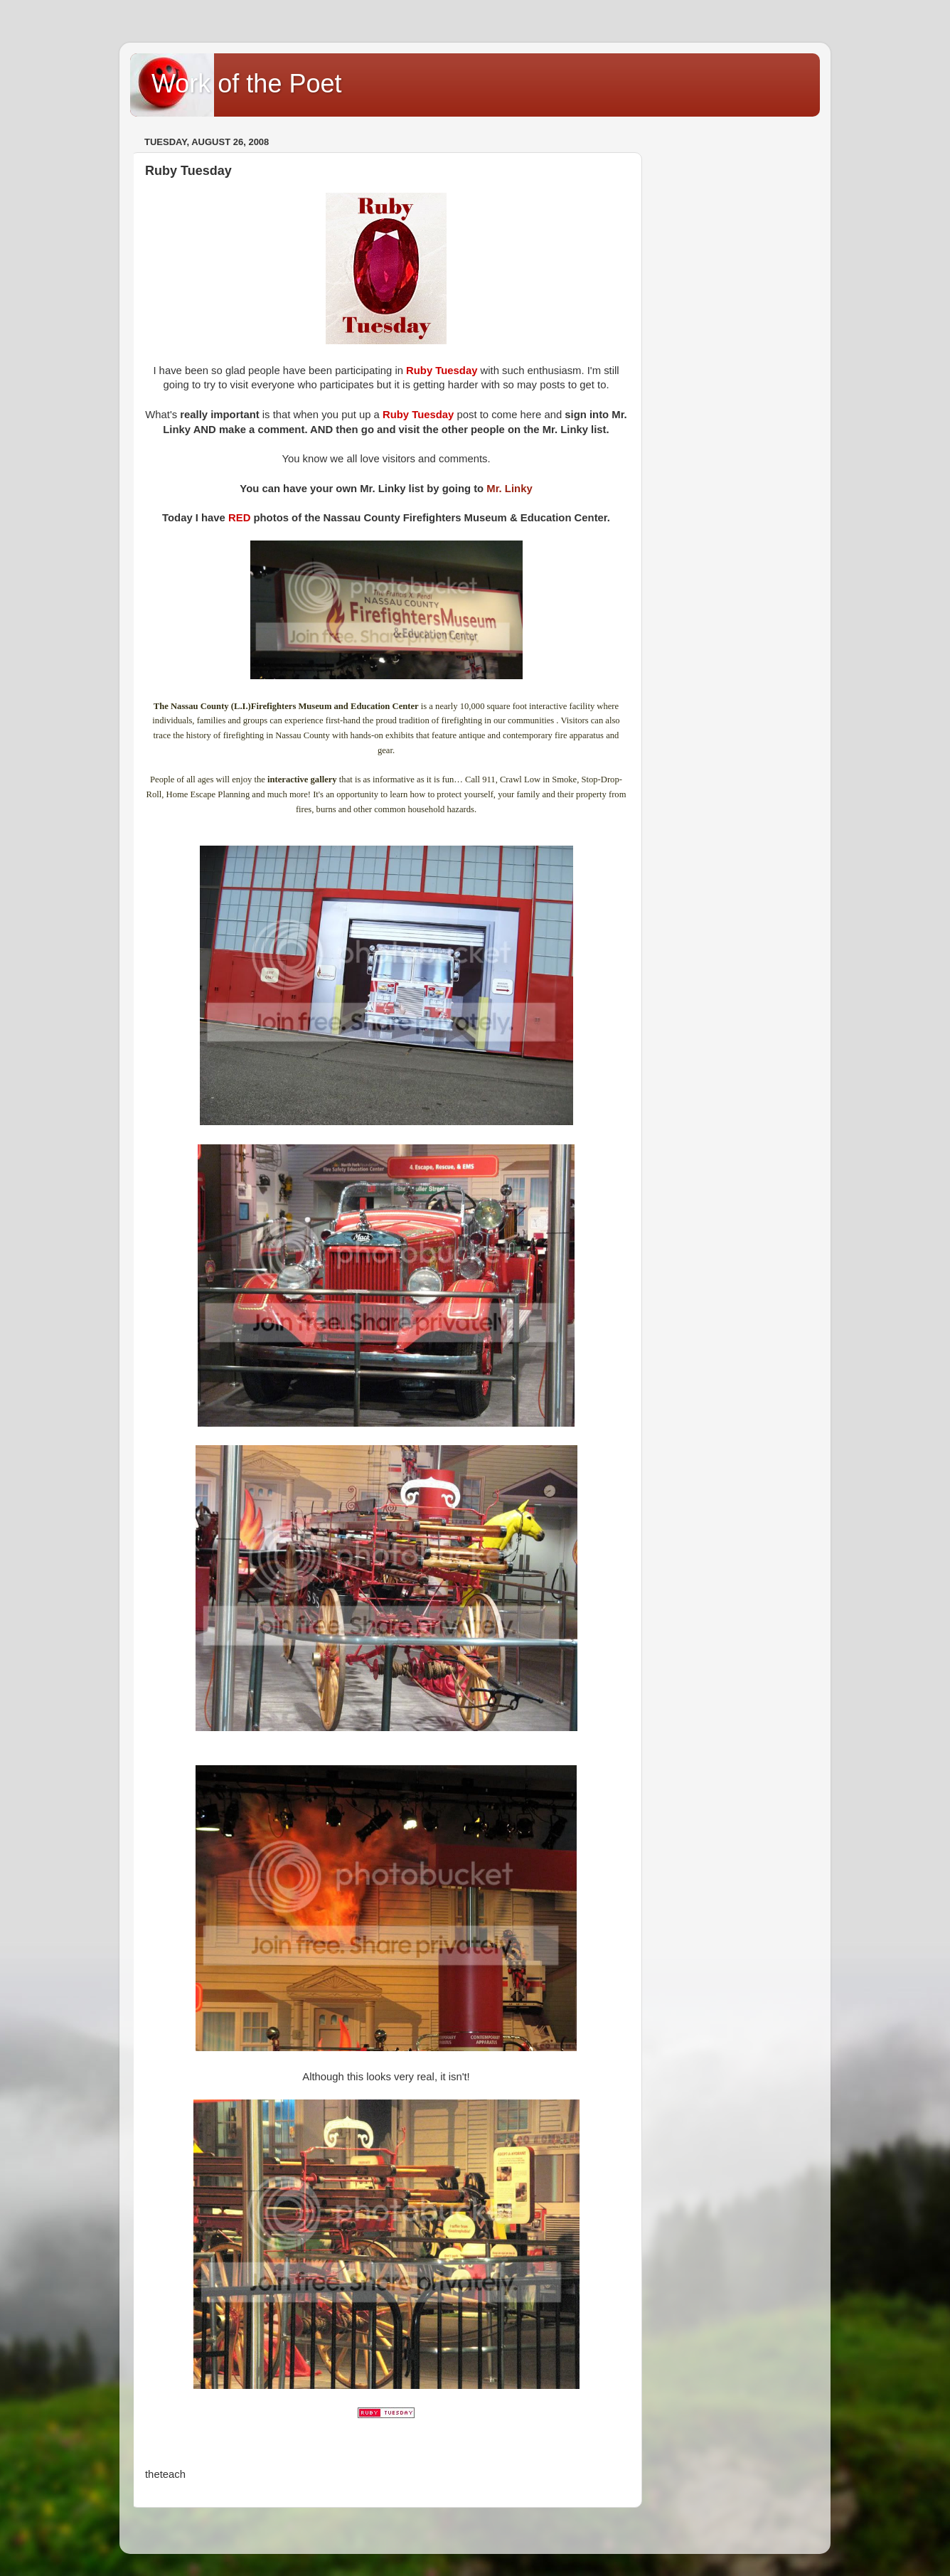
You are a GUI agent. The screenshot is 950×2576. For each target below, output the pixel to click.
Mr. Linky (509, 488)
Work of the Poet (246, 83)
